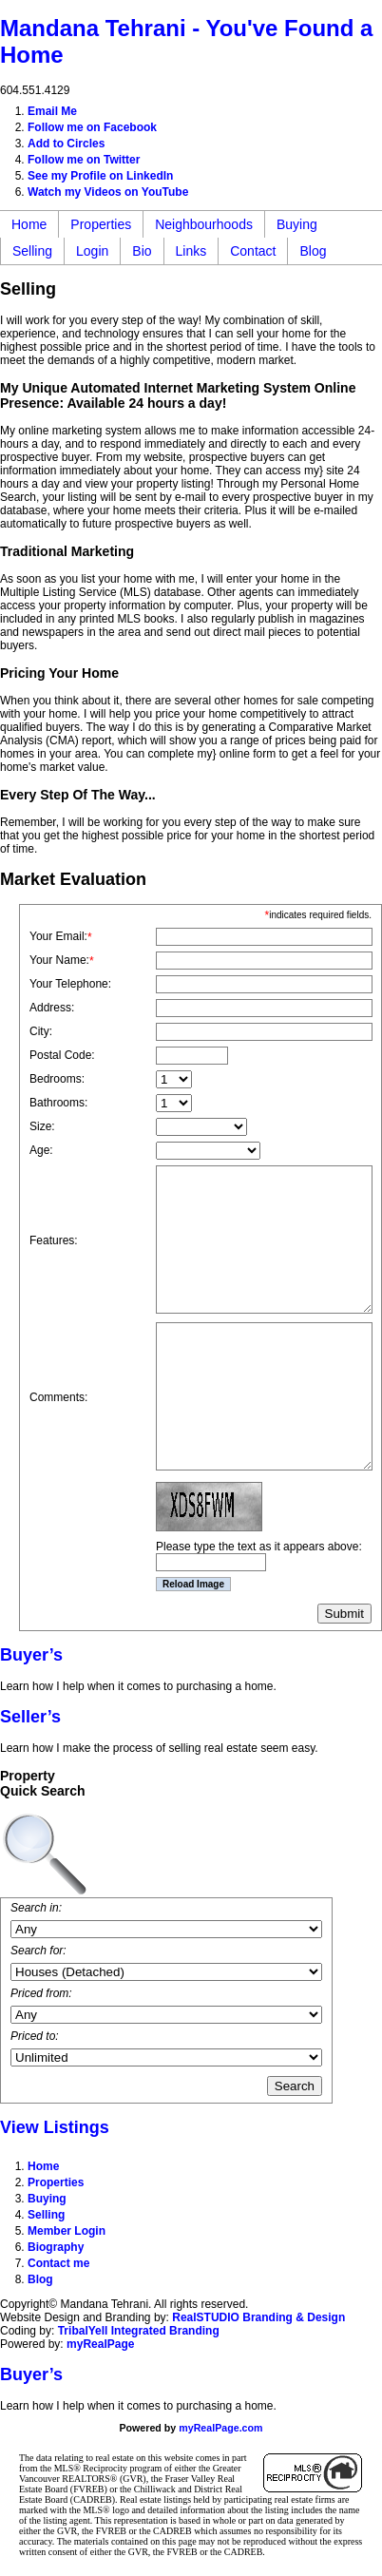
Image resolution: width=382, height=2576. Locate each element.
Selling (32, 251)
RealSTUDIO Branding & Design (258, 2317)
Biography (56, 2247)
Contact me (58, 2263)
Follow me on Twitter (84, 159)
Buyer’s (31, 1654)
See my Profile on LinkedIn (100, 176)
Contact (253, 251)
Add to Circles (66, 143)
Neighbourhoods (204, 224)
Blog (312, 251)
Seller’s (30, 1716)
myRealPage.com (220, 2427)
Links (191, 251)
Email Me (52, 111)
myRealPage (100, 2344)
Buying (297, 224)
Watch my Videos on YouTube (108, 192)
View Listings (54, 2127)
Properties (100, 224)
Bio (141, 251)
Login (92, 251)
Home (29, 224)
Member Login (66, 2231)
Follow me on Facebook (92, 127)
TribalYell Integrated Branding (139, 2330)
